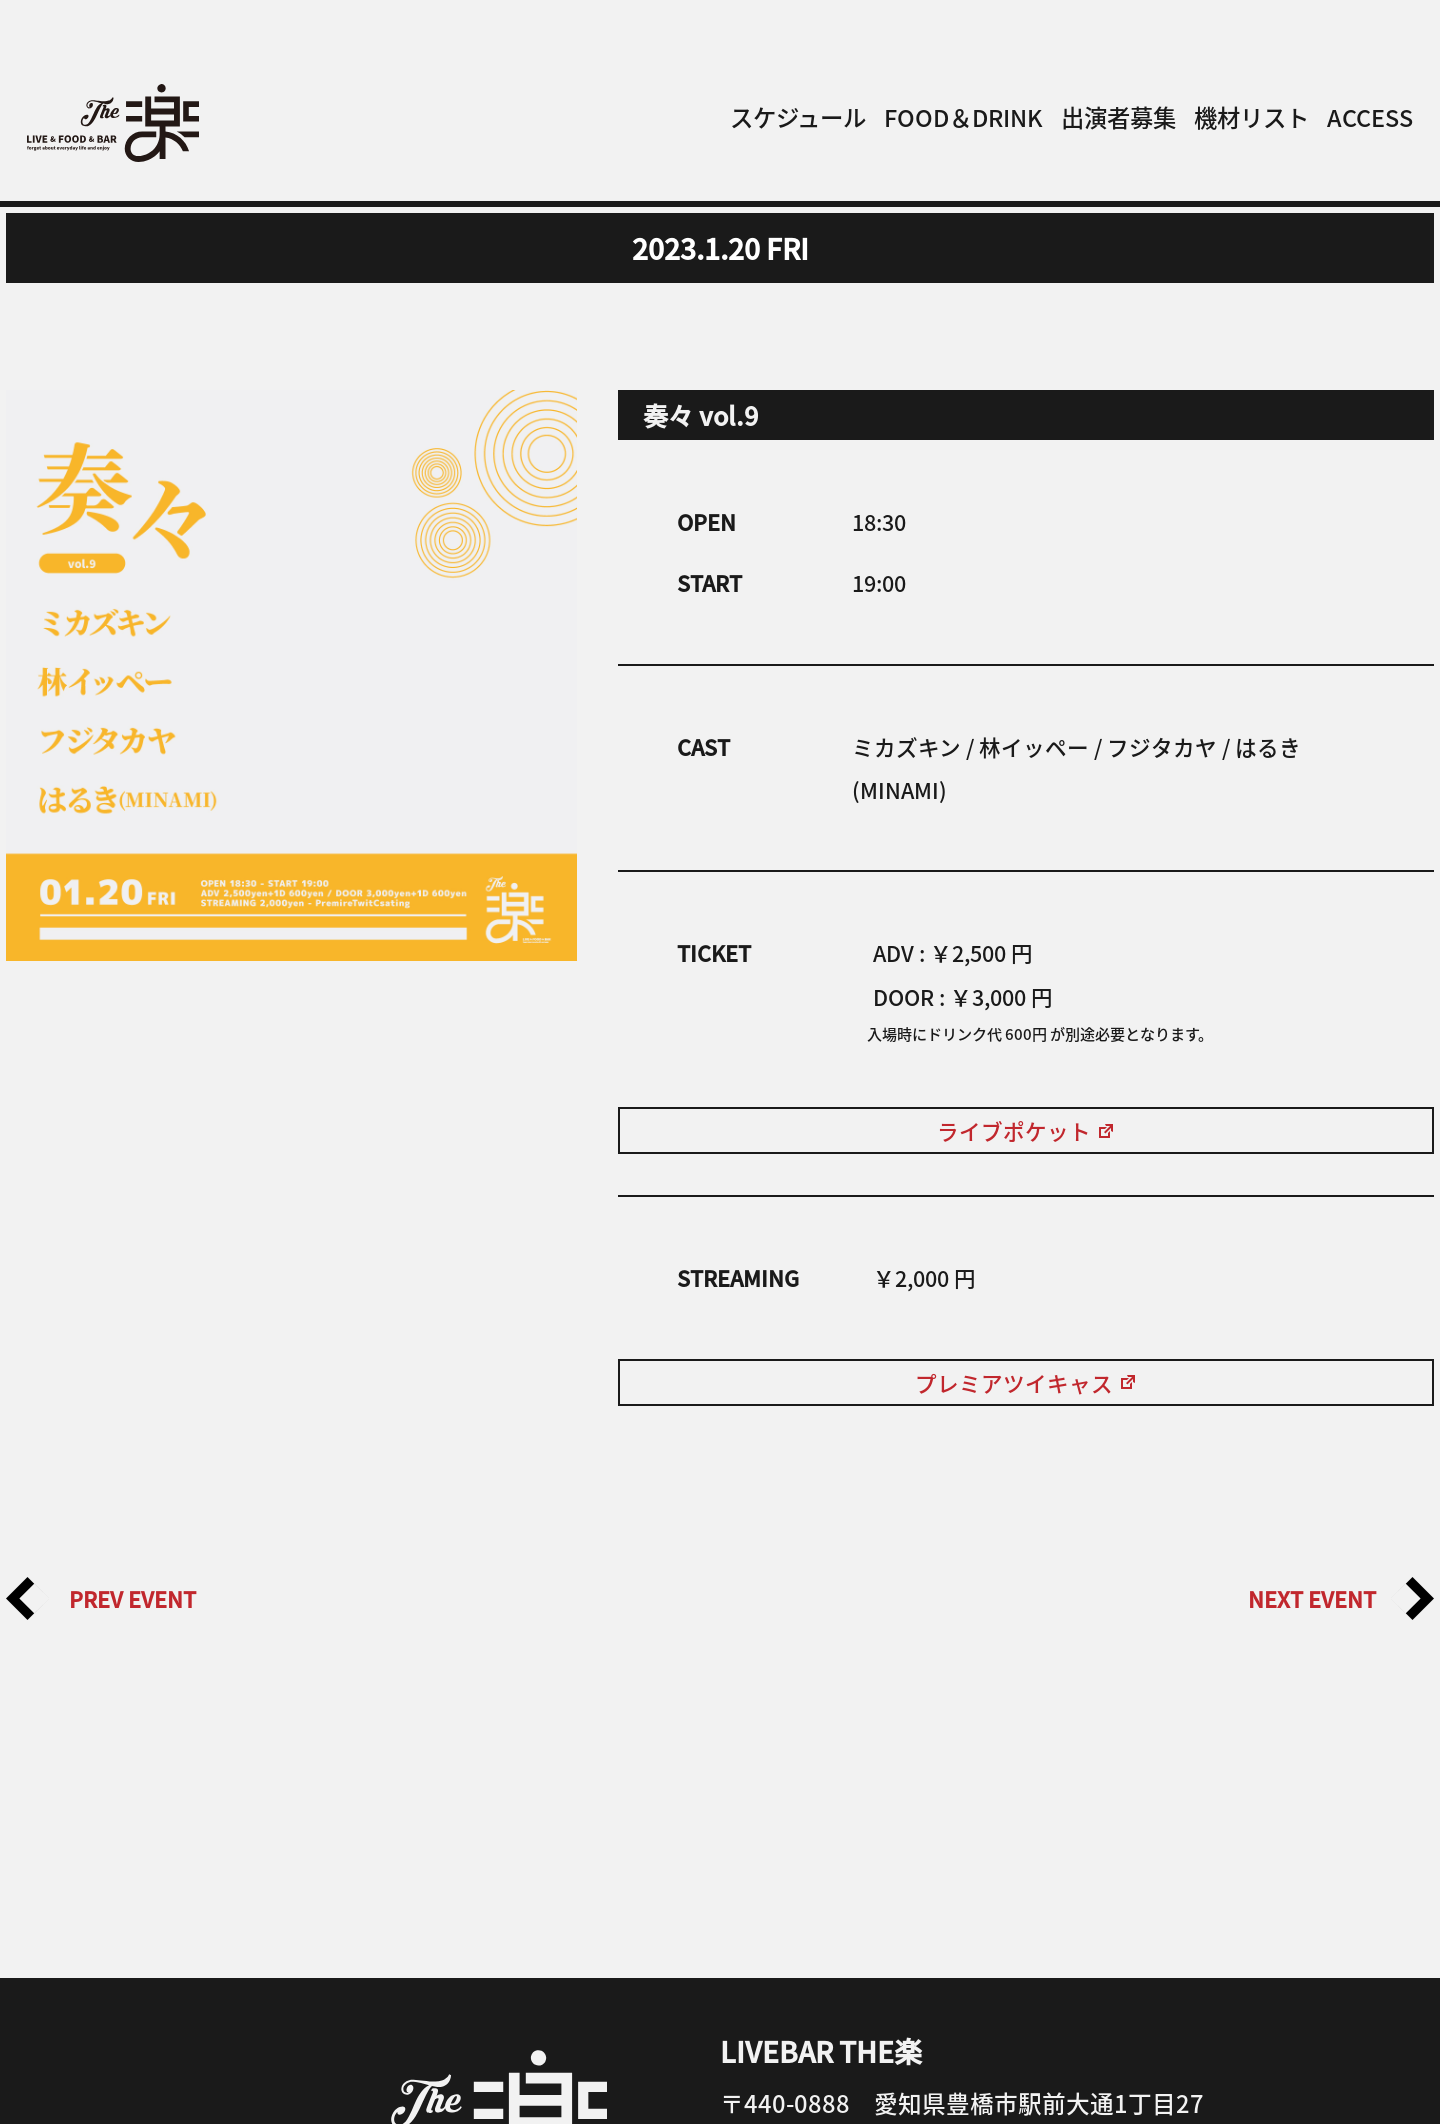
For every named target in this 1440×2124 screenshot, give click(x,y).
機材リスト (1251, 117)
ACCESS (1370, 117)
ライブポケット (1026, 1130)
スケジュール (798, 117)
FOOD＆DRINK (963, 117)
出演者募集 (1118, 117)
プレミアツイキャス (1026, 1382)
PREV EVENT (101, 1598)
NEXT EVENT (1341, 1598)
